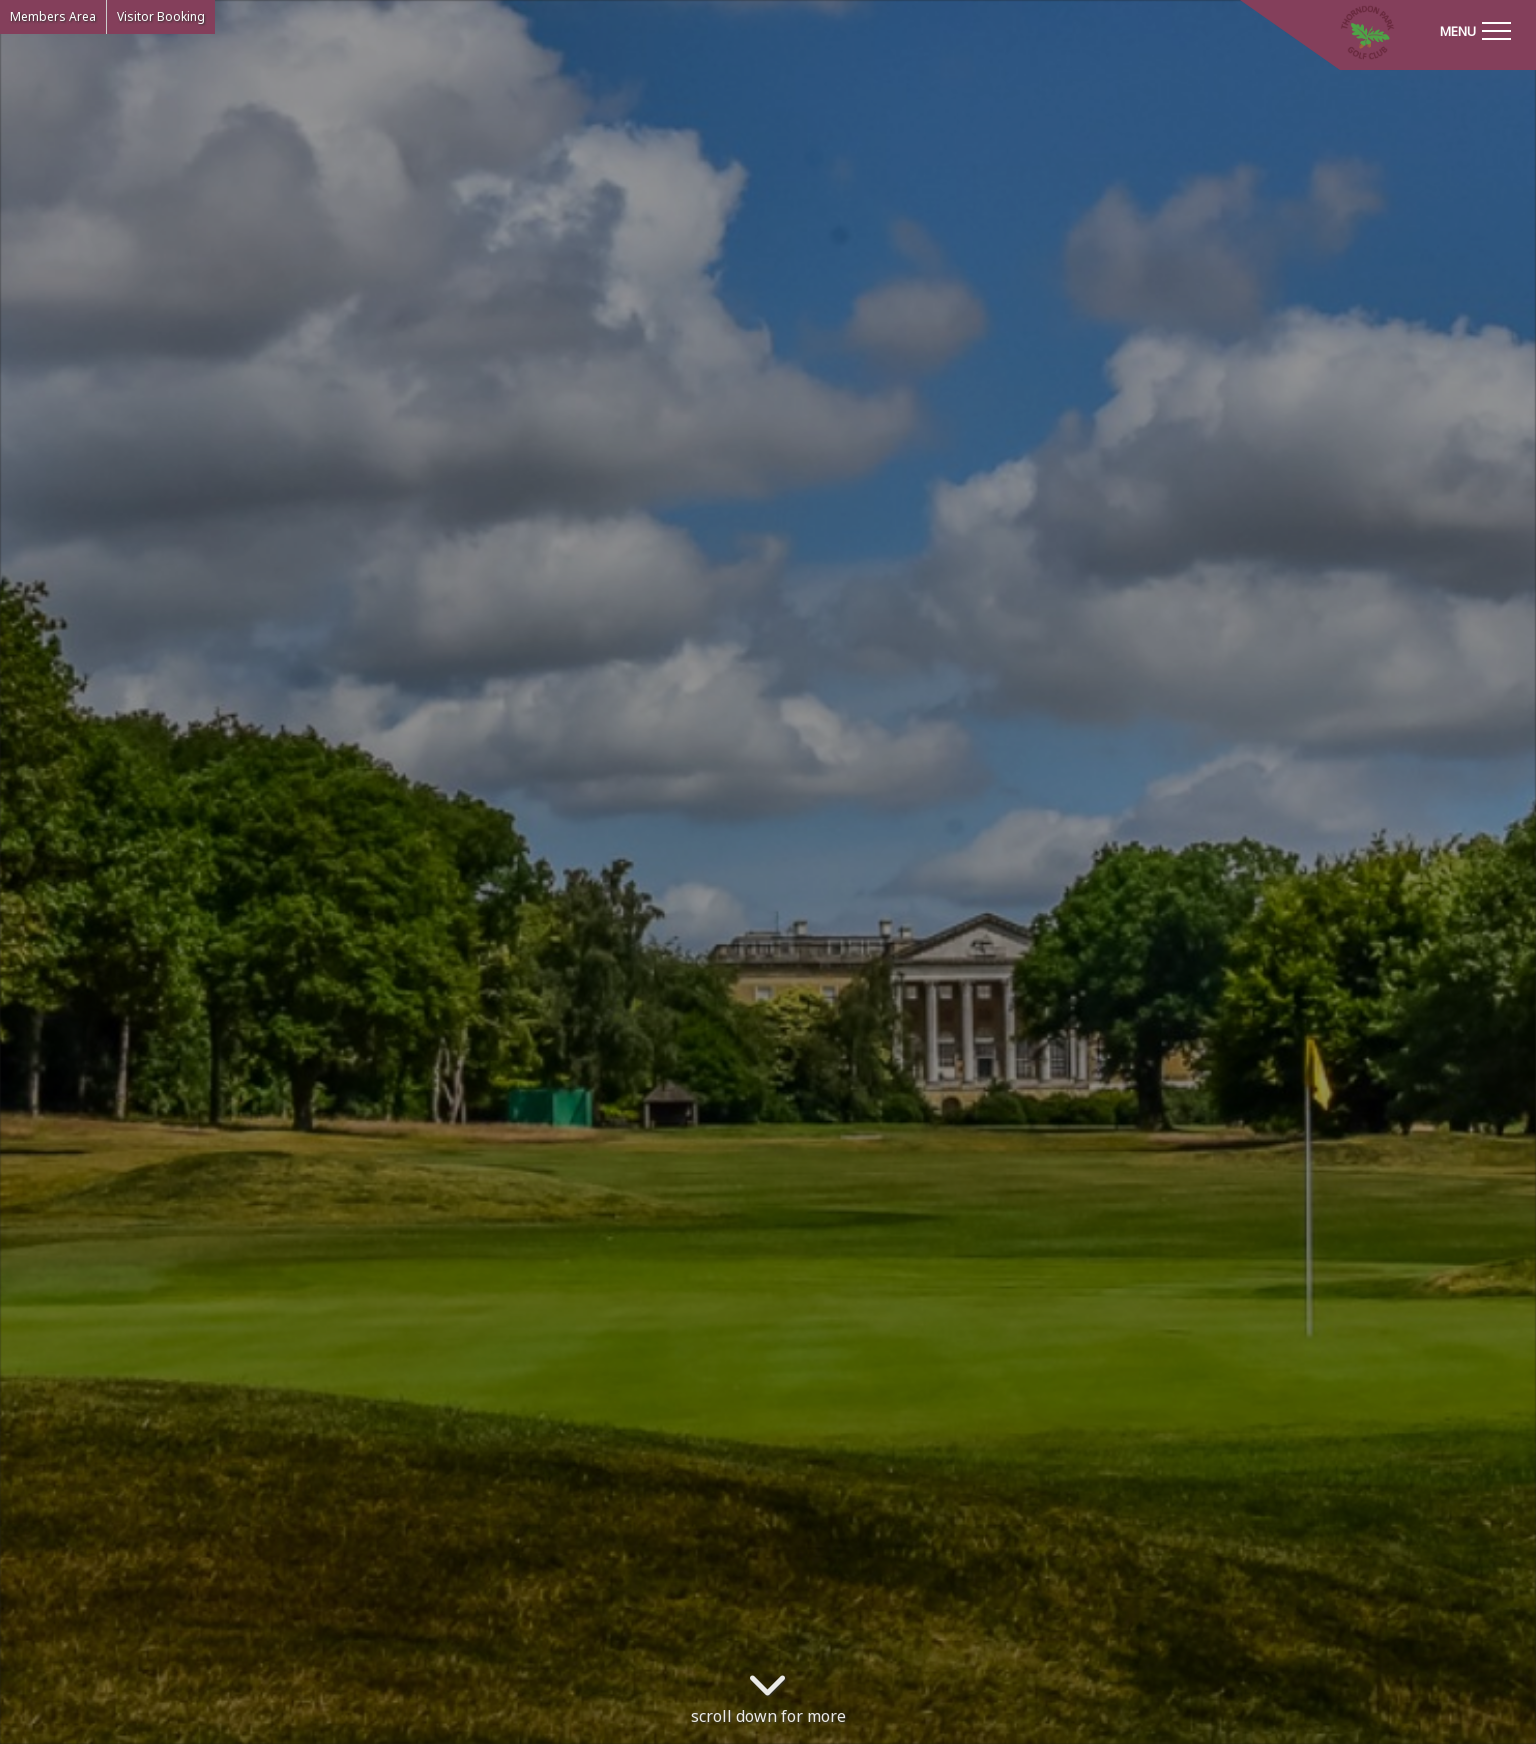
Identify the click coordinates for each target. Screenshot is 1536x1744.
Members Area (53, 16)
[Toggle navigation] (1475, 30)
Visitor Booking (161, 16)
